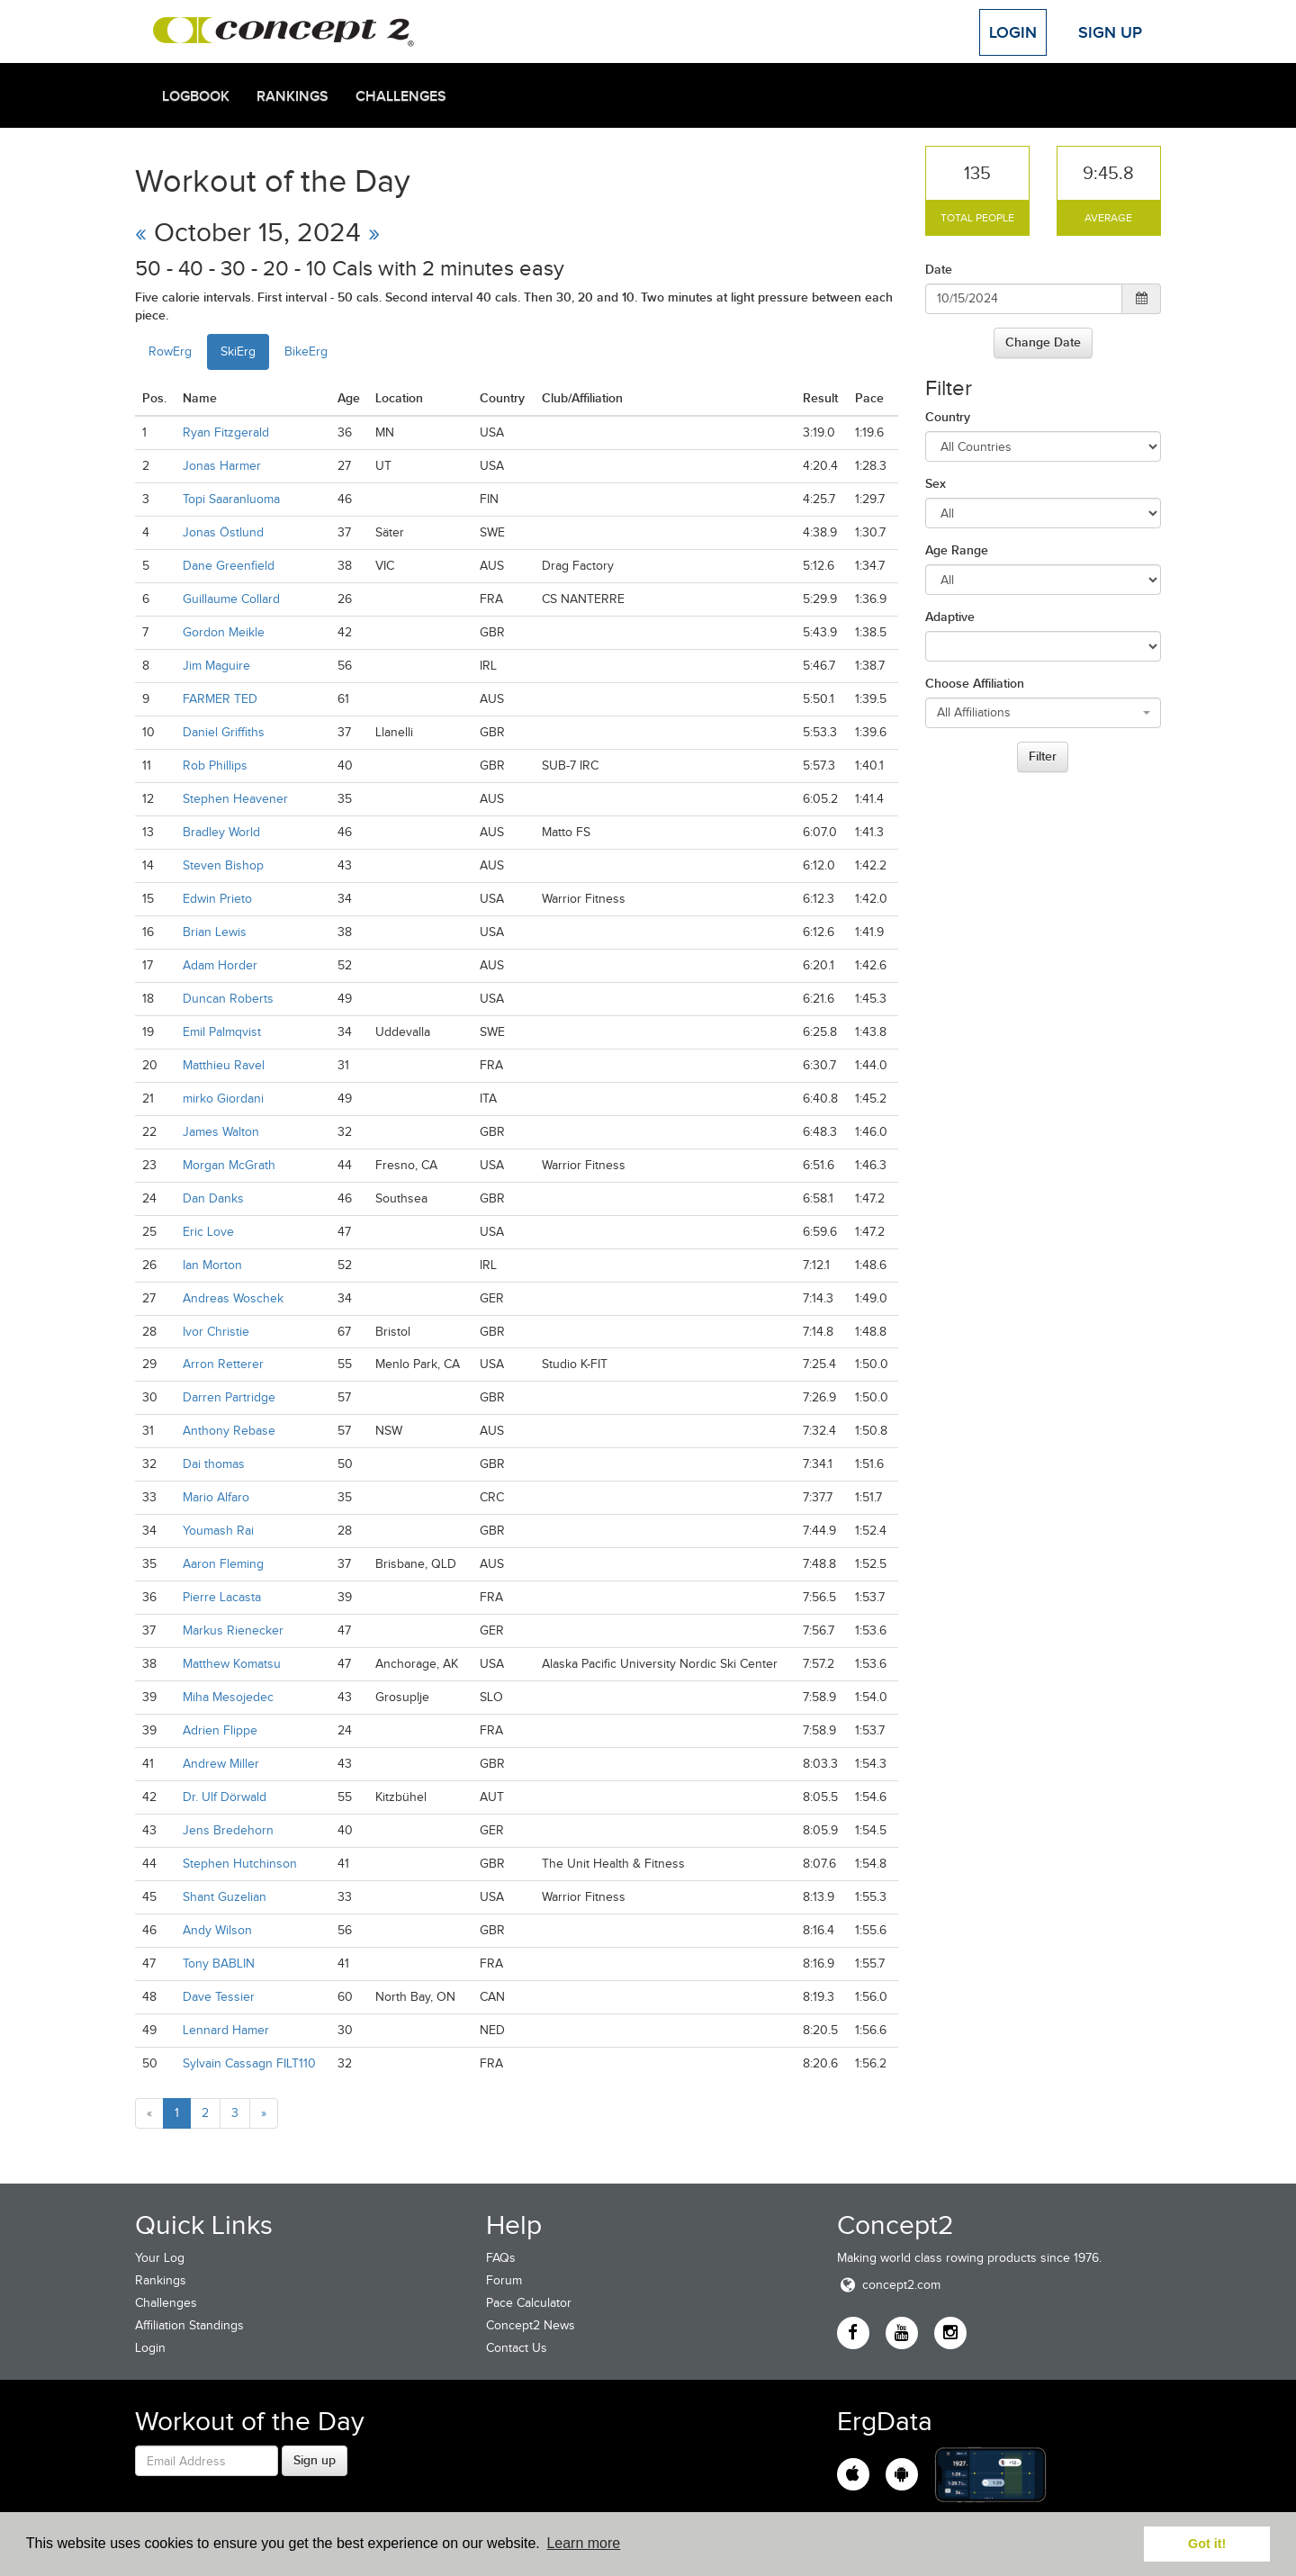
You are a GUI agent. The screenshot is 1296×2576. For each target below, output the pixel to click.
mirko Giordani (223, 1098)
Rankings (292, 96)
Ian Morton (212, 1265)
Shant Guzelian (224, 1897)
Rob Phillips (215, 765)
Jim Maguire (216, 665)
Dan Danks (213, 1198)
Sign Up (1110, 32)
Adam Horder (220, 965)
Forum (504, 2280)
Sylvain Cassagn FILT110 (249, 2063)
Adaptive (950, 616)
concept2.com (888, 2285)
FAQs (501, 2258)
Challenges (401, 96)
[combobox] (1043, 713)
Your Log (159, 2258)
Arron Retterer (223, 1364)
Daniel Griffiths (224, 732)
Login (1013, 32)
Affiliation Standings (189, 2325)
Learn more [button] (583, 2543)
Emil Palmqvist (222, 1032)
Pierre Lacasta (222, 1597)
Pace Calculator (529, 2303)
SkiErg (238, 351)
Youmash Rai (218, 1530)
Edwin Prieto (217, 898)
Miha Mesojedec (228, 1697)
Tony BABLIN (219, 1963)
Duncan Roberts (228, 998)
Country (947, 417)
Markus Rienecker (233, 1630)
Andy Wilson (217, 1930)
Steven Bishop (223, 865)
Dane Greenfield (228, 565)
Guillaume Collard (231, 599)
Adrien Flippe (220, 1730)
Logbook (196, 96)
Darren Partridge (229, 1397)
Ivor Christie (216, 1331)
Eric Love (208, 1231)
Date (938, 269)
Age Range (956, 550)
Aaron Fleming (223, 1564)
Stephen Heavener (235, 799)
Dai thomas (214, 1464)
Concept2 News (530, 2325)
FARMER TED (220, 699)
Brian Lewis (215, 932)
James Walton (221, 1132)
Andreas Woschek (233, 1298)
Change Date (1043, 342)
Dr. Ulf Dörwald (224, 1797)
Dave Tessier (219, 1997)
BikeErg (306, 351)
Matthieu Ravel (224, 1065)
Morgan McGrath (229, 1165)
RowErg (170, 351)
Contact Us (516, 2348)
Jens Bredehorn (228, 1830)
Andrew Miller (221, 1763)
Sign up (314, 2460)
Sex (935, 483)
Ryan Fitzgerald (226, 432)
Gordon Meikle (224, 632)
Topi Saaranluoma (231, 499)
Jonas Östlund (223, 532)
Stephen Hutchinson (240, 1863)
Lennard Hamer (226, 2030)
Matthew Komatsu (232, 1664)
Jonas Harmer (222, 466)
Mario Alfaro (216, 1497)
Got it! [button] (1207, 2543)
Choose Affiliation (974, 683)
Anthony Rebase (229, 1430)
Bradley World (221, 832)
